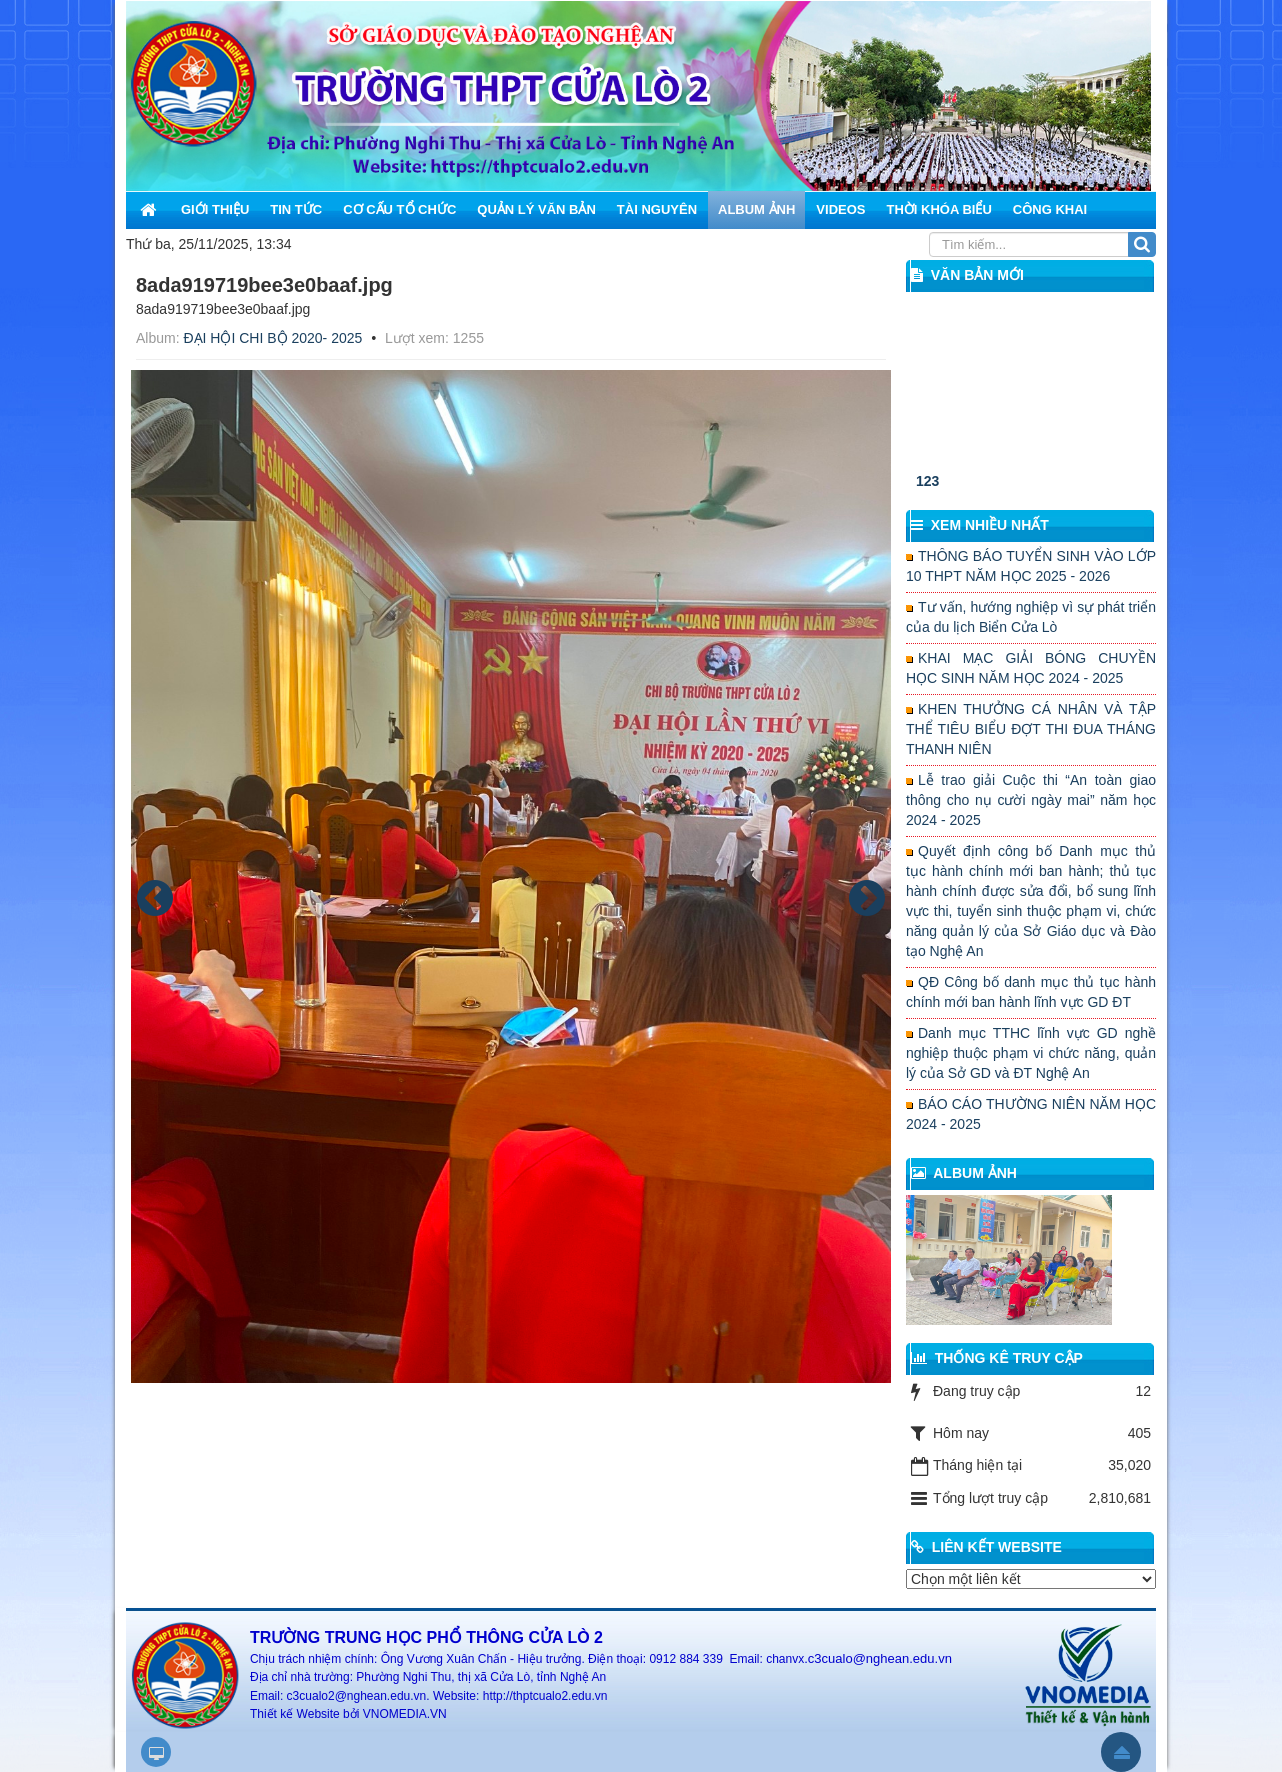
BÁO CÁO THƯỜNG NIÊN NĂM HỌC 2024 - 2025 (1031, 1114)
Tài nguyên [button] (657, 209)
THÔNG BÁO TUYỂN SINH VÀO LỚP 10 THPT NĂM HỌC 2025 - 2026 (1031, 566)
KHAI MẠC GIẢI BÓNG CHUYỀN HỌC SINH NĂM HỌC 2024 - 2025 (1031, 668)
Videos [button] (840, 209)
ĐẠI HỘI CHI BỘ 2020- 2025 (272, 338)
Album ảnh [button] (756, 209)
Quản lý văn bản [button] (536, 209)
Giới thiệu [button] (215, 209)
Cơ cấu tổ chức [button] (399, 209)
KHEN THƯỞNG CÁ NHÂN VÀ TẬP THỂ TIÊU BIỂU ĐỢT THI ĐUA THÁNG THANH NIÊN (1031, 729)
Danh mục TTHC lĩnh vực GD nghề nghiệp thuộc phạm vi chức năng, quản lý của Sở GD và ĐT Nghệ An (1031, 1053)
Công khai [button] (1050, 209)
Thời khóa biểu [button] (938, 209)
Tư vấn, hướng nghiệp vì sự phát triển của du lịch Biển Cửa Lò (1031, 617)
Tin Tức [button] (296, 209)
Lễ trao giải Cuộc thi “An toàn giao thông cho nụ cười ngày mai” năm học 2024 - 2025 (1031, 800)
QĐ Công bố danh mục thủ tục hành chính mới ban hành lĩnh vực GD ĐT (1031, 992)
